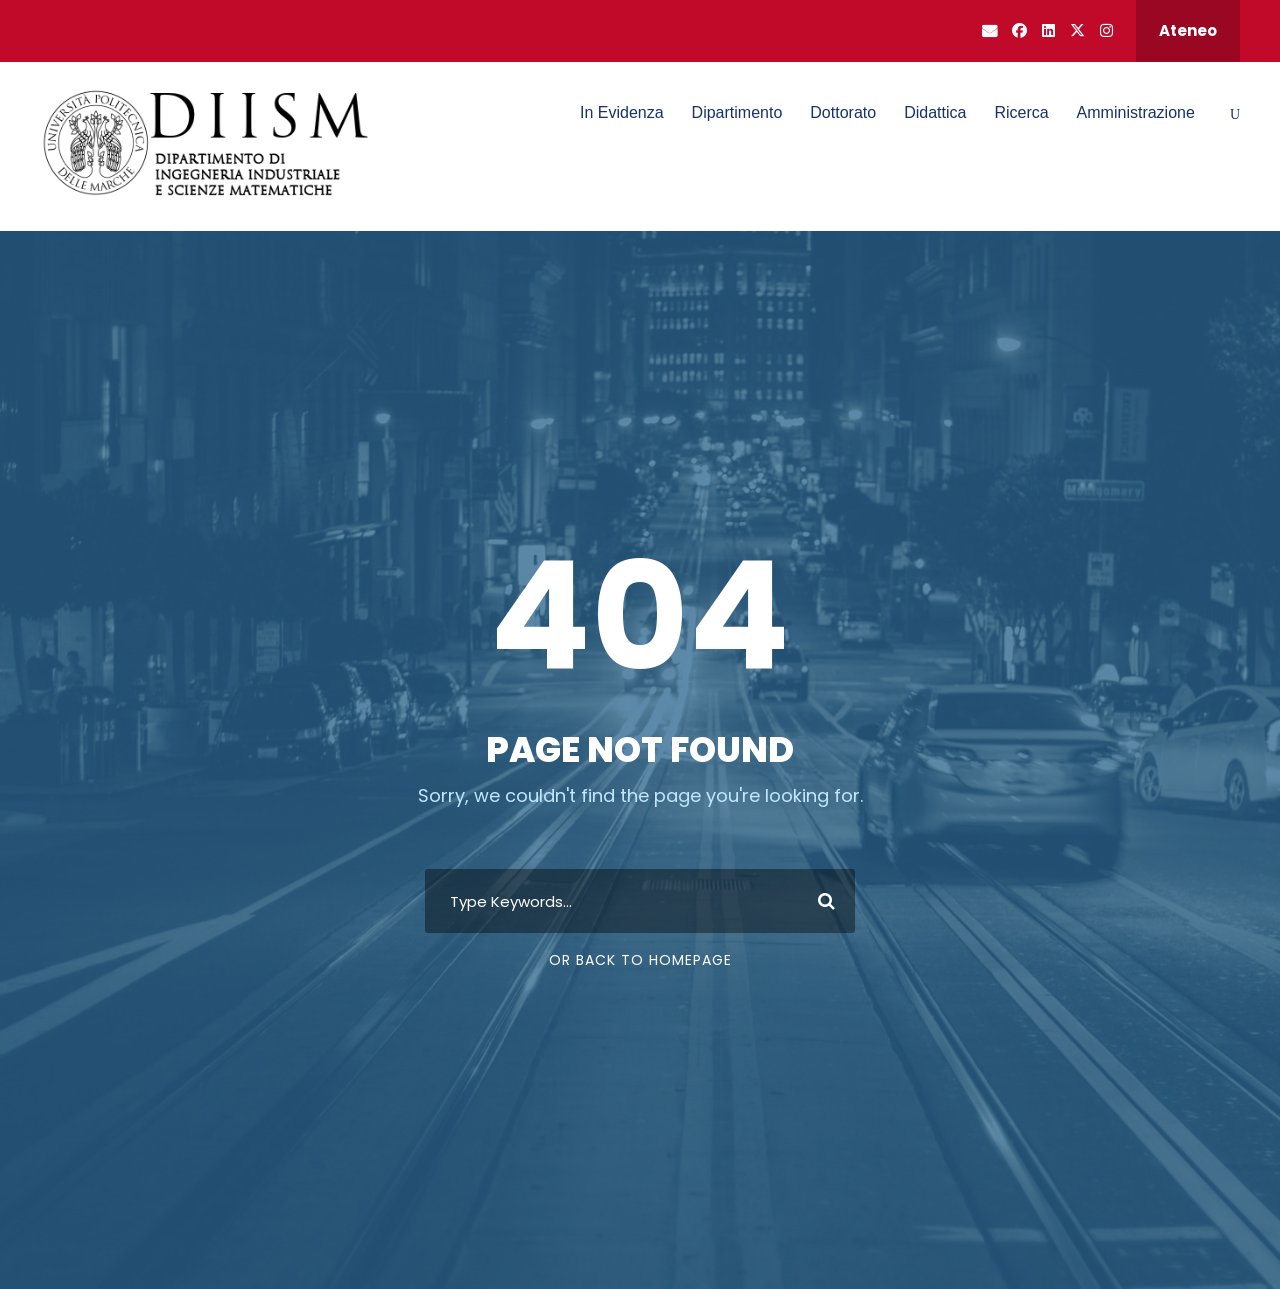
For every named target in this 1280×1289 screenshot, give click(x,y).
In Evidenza (622, 112)
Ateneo (1188, 30)
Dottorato (843, 112)
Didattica (935, 112)
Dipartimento (737, 112)
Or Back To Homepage (640, 960)
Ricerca (1021, 112)
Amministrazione (1136, 112)
